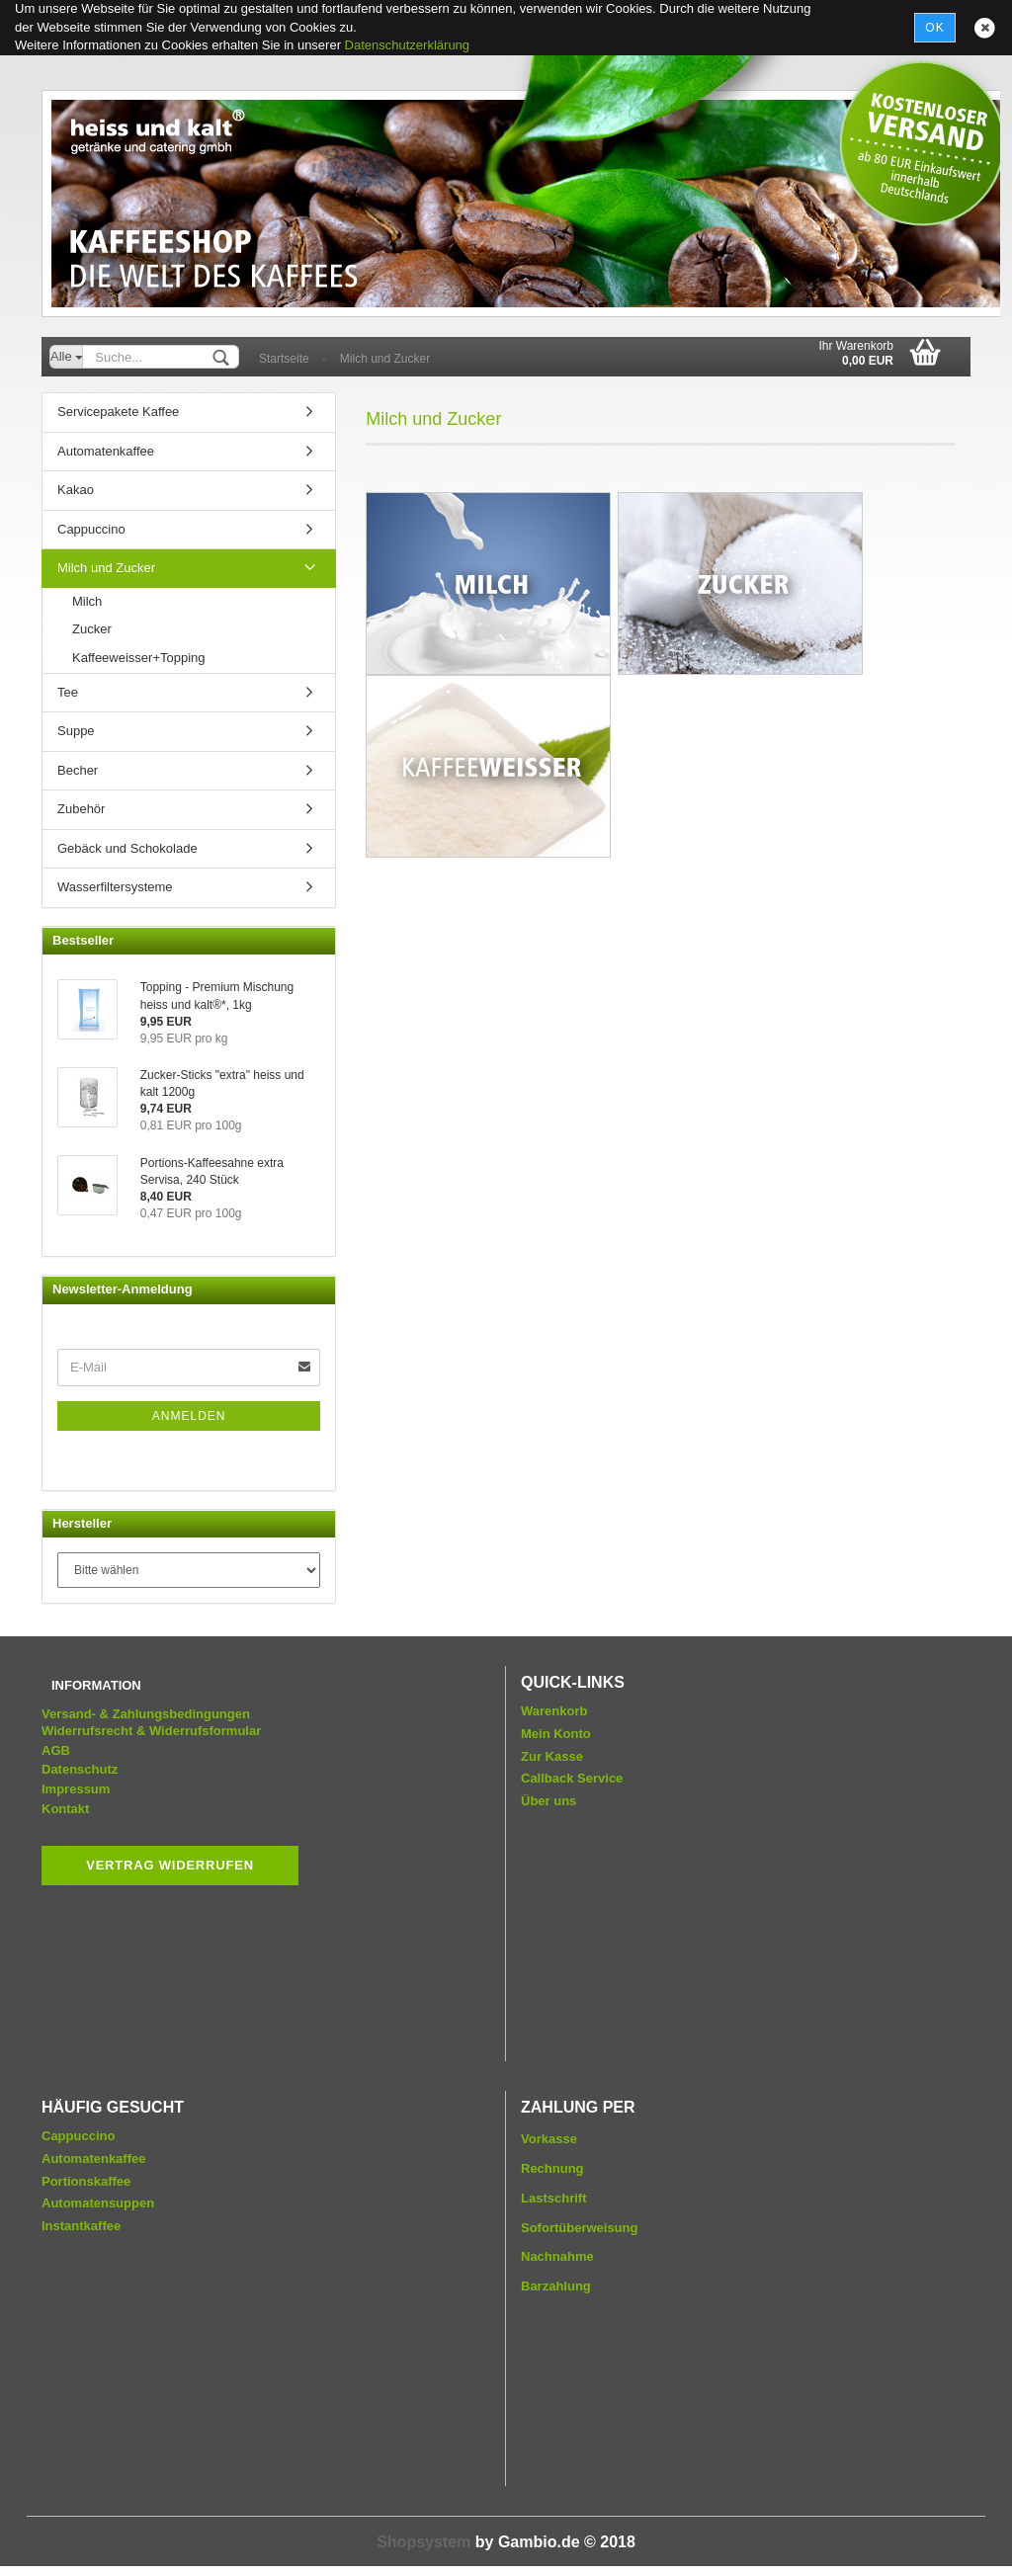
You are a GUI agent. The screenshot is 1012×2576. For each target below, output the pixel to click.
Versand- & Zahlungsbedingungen (146, 1713)
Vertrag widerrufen (170, 1865)
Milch (87, 601)
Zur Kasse (552, 1756)
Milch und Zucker (106, 567)
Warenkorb (554, 1710)
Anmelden (189, 1416)
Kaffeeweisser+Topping (139, 657)
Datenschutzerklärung (407, 45)
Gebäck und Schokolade (127, 848)
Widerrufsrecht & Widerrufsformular (151, 1730)
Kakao (75, 489)
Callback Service (572, 1778)
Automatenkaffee (105, 451)
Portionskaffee (86, 2181)
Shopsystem (423, 2542)
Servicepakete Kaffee (118, 411)
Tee (67, 692)
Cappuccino (91, 529)
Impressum (76, 1789)
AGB (56, 1750)
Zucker (92, 629)
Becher (77, 770)
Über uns (548, 1800)
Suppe (76, 730)
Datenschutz (80, 1769)
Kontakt (65, 1808)
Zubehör (81, 808)
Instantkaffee (81, 2225)
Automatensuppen (98, 2203)
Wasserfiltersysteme (115, 886)
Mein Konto (556, 1733)
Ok (934, 28)
